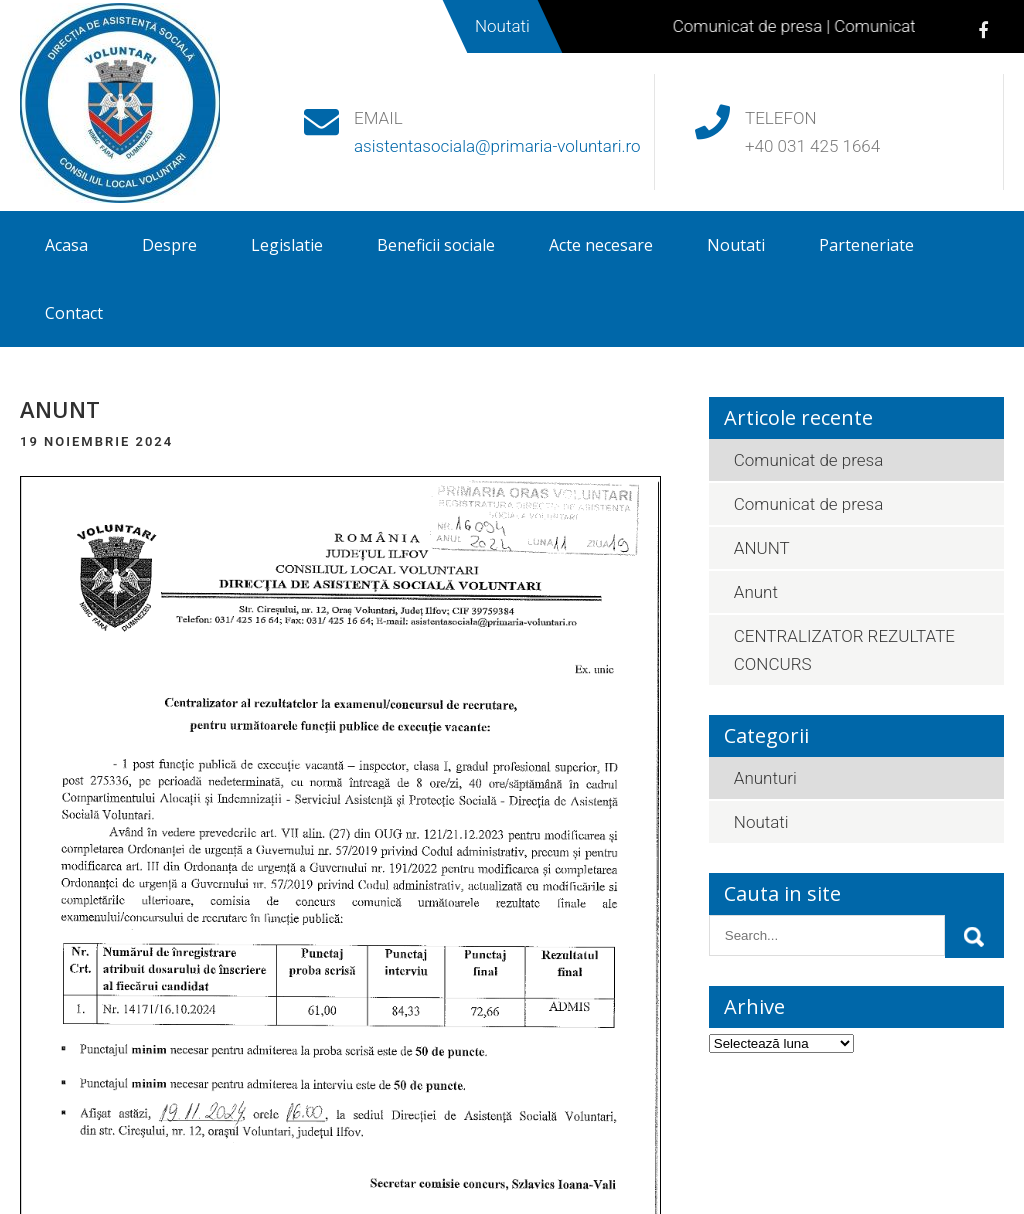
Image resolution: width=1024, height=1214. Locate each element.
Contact (74, 313)
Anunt (756, 592)
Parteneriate (866, 245)
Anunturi (765, 778)
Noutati (736, 245)
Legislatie (287, 245)
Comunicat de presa (756, 26)
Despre (169, 245)
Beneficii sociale (436, 245)
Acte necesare (601, 245)
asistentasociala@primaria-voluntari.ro (497, 146)
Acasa (66, 245)
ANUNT (762, 548)
